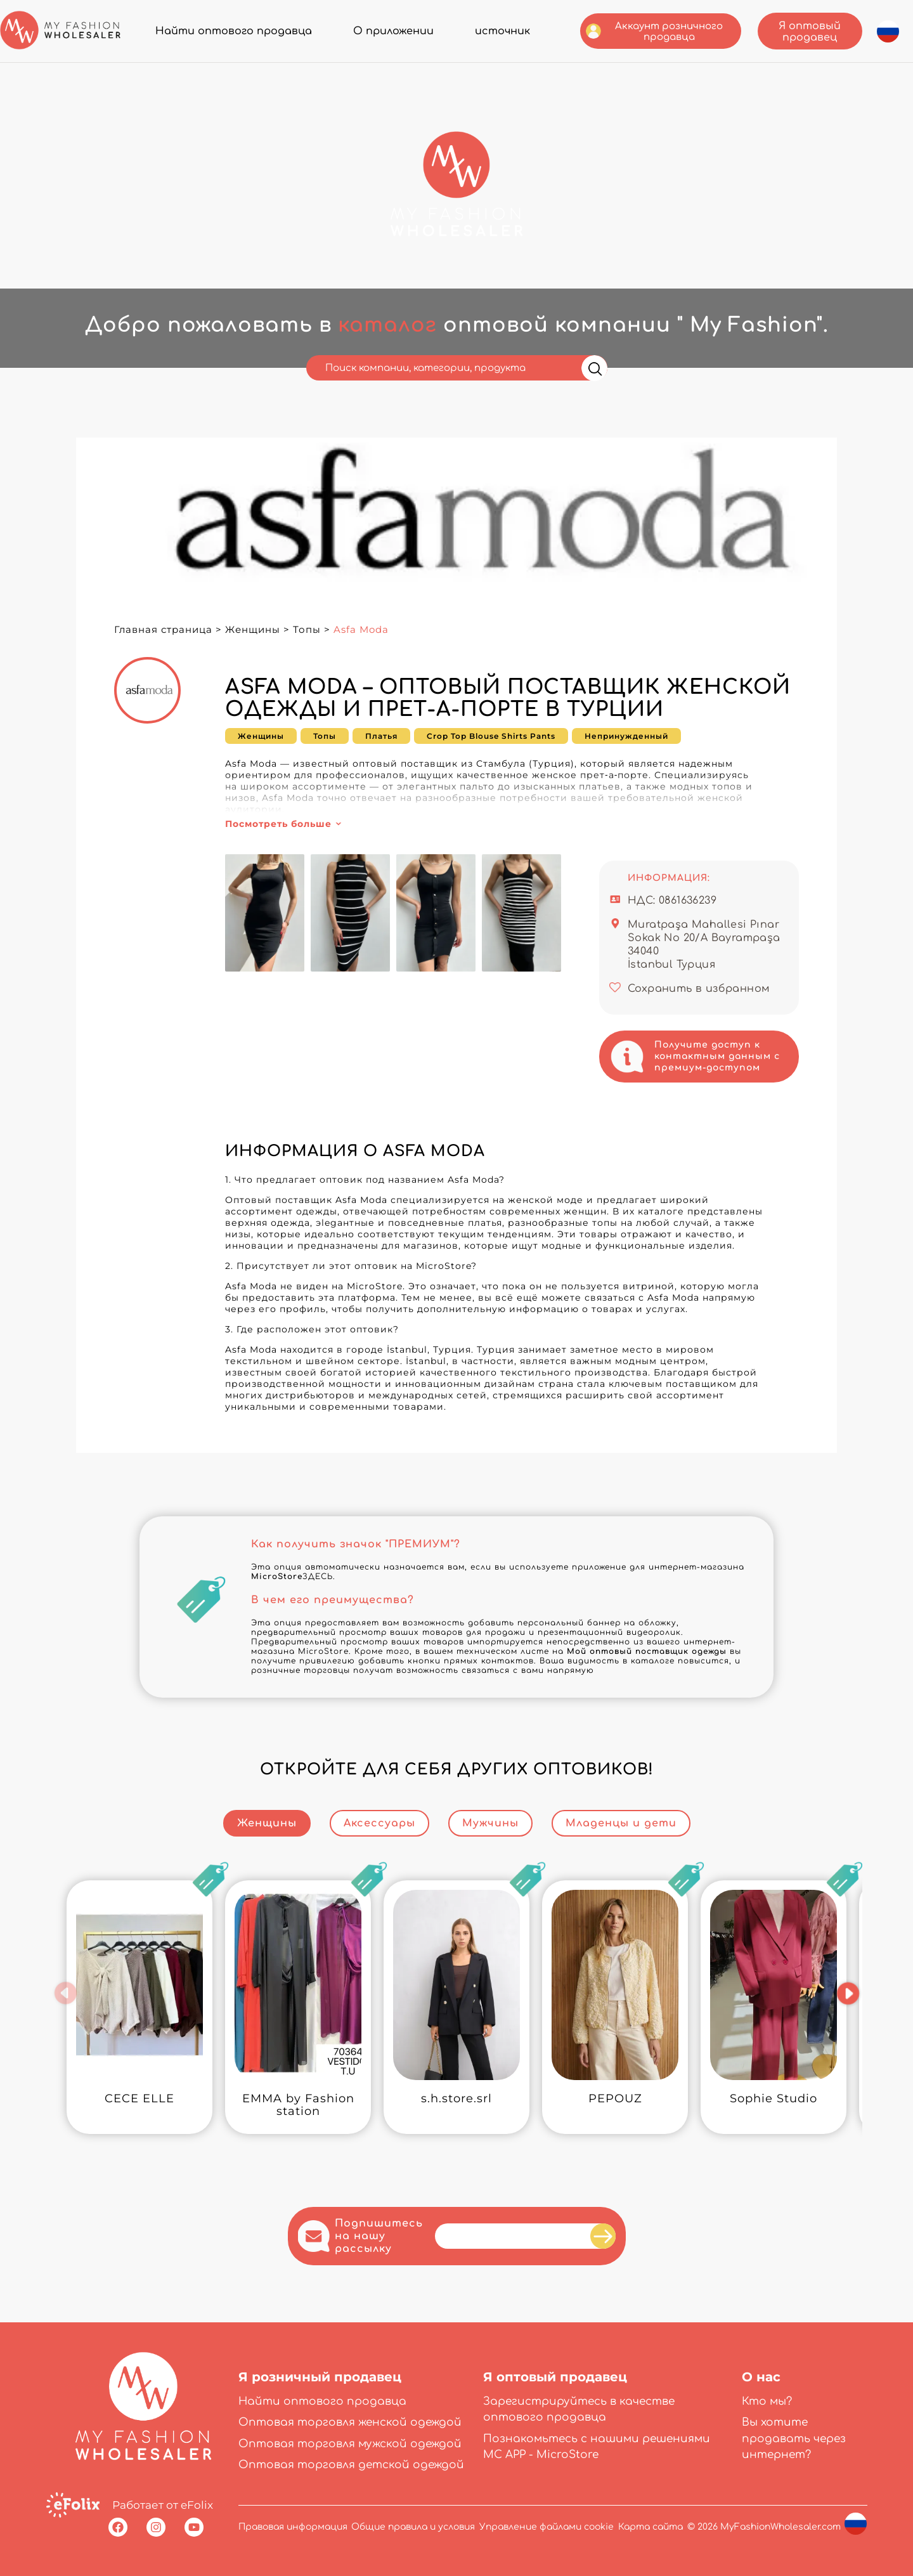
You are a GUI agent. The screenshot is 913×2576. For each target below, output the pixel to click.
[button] (65, 1993)
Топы (307, 629)
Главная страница (163, 629)
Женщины (252, 629)
